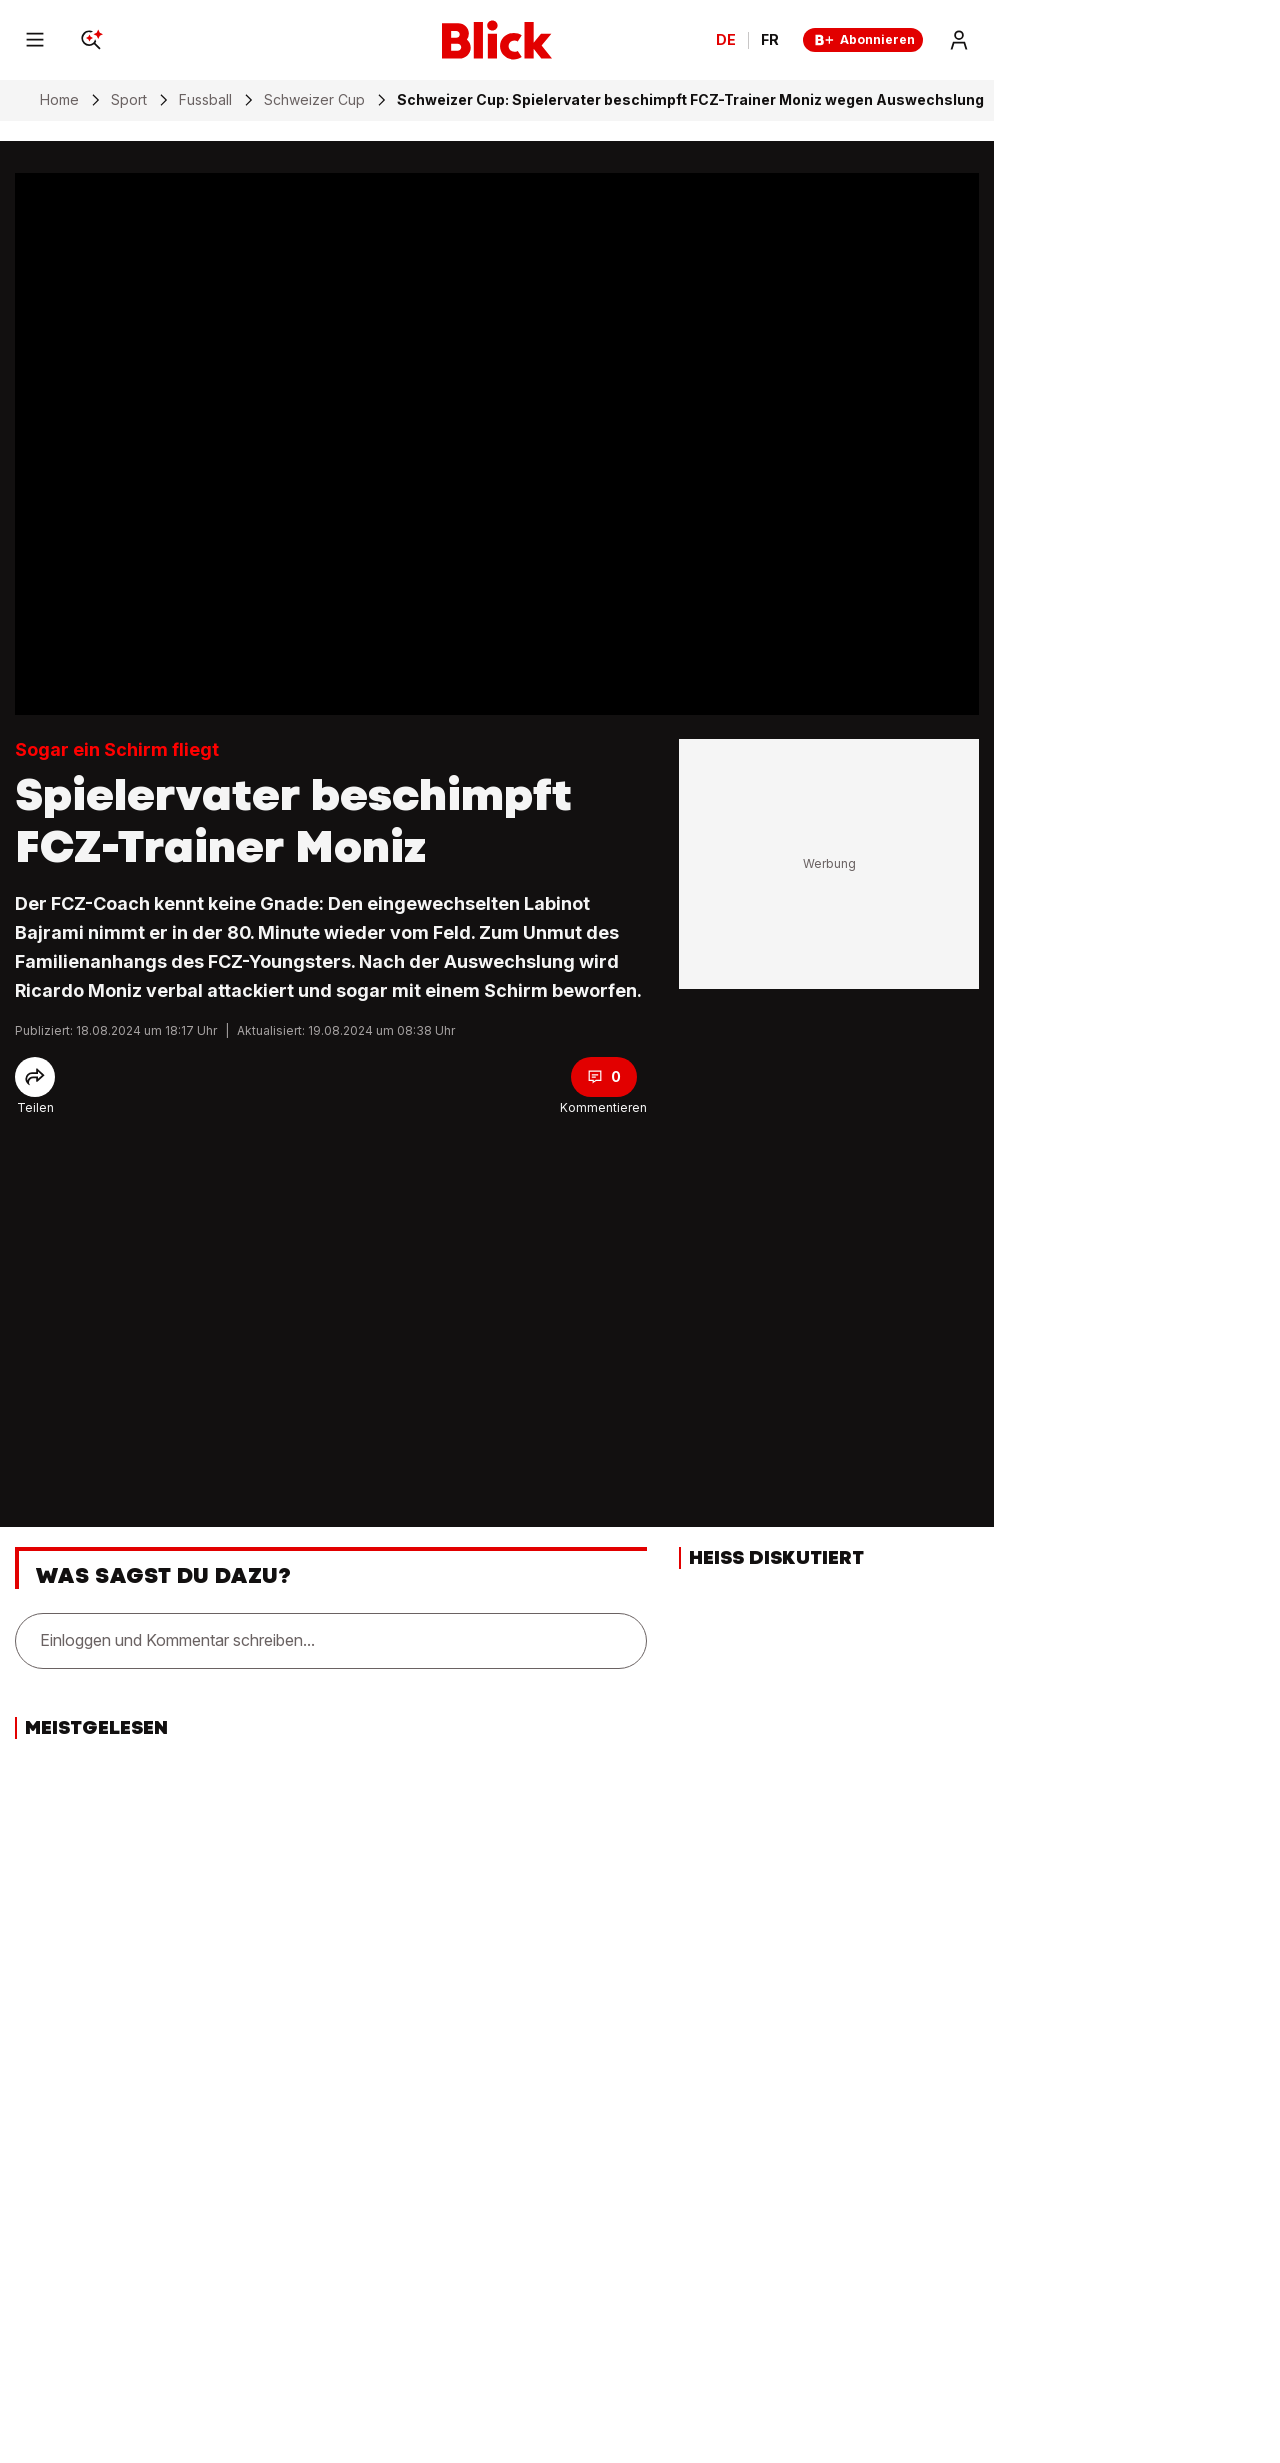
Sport (129, 100)
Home (59, 100)
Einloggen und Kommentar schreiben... (177, 1640)
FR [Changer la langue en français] (770, 40)
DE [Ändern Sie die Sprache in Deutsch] (726, 40)
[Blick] (497, 40)
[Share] (35, 1077)
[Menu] (35, 40)
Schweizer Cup (314, 100)
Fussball (205, 100)
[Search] (91, 40)
